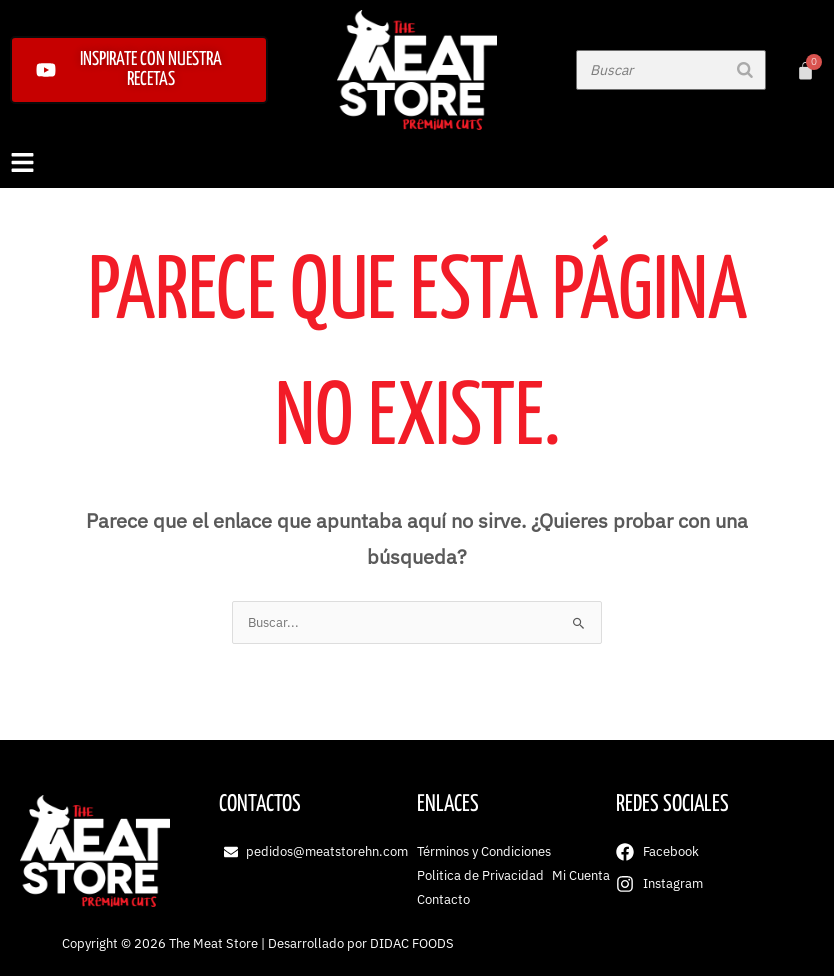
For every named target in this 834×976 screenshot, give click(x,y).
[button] (417, 164)
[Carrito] (805, 70)
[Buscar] (745, 70)
